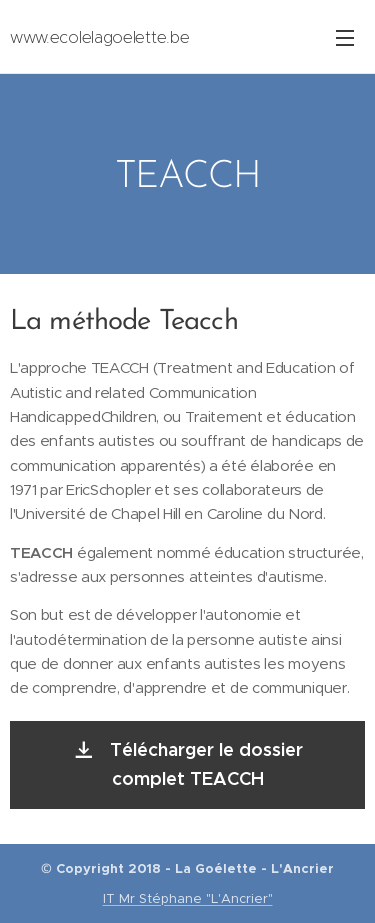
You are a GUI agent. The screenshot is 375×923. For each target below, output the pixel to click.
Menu (345, 38)
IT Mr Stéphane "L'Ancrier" (188, 898)
